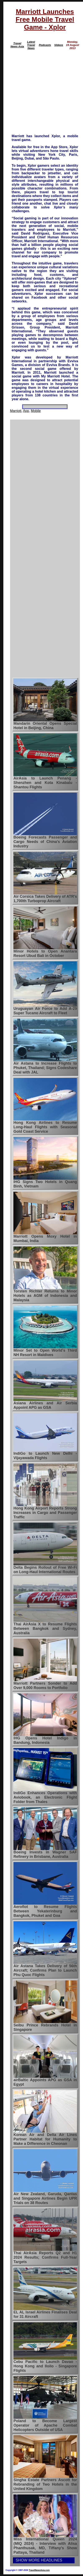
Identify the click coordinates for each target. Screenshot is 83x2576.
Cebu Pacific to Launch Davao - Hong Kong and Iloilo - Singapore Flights (45, 2347)
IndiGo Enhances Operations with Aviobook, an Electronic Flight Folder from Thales (45, 1776)
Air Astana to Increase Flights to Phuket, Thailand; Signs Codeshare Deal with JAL (45, 1046)
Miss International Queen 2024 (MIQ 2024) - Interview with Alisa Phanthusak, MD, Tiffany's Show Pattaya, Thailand (45, 2524)
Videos (58, 45)
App (26, 411)
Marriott (15, 411)
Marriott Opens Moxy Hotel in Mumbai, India (45, 1217)
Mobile (36, 411)
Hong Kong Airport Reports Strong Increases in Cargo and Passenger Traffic (45, 1491)
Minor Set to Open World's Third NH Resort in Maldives (45, 1331)
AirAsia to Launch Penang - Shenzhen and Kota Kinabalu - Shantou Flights (45, 761)
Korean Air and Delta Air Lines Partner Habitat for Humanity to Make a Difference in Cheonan (45, 2118)
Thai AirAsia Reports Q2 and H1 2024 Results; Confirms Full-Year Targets (45, 2236)
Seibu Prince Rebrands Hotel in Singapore (45, 2006)
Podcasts (45, 45)
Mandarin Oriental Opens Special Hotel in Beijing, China (45, 704)
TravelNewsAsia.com (39, 2570)
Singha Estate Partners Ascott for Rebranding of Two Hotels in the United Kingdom (45, 2463)
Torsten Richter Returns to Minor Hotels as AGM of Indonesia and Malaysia (45, 1274)
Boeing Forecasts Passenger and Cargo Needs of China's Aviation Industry (45, 820)
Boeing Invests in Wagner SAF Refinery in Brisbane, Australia (45, 1832)
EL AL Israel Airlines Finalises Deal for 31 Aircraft (45, 2293)
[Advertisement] (39, 93)
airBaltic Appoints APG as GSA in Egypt (45, 2060)
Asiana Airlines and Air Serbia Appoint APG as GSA (45, 1385)
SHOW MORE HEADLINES (39, 2560)
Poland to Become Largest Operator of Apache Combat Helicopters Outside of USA (45, 2404)
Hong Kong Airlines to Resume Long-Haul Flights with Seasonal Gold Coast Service (45, 1106)
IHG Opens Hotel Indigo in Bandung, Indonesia (45, 1719)
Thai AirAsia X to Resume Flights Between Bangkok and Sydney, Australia (45, 1606)
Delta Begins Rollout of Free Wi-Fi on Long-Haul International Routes (45, 1548)
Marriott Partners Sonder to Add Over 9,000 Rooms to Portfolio (45, 1664)
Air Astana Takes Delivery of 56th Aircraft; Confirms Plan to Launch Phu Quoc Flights (45, 1949)
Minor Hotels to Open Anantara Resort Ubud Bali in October (45, 932)
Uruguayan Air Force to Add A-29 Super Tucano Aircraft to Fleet (45, 988)
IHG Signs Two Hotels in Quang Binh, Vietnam (45, 1162)
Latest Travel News (31, 45)
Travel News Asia (17, 45)
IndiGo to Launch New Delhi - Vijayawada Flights (45, 1436)
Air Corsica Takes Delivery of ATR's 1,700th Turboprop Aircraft (45, 877)
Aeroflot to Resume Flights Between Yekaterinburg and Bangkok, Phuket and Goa (45, 1890)
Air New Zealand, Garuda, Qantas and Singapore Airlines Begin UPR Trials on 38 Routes (45, 2177)
